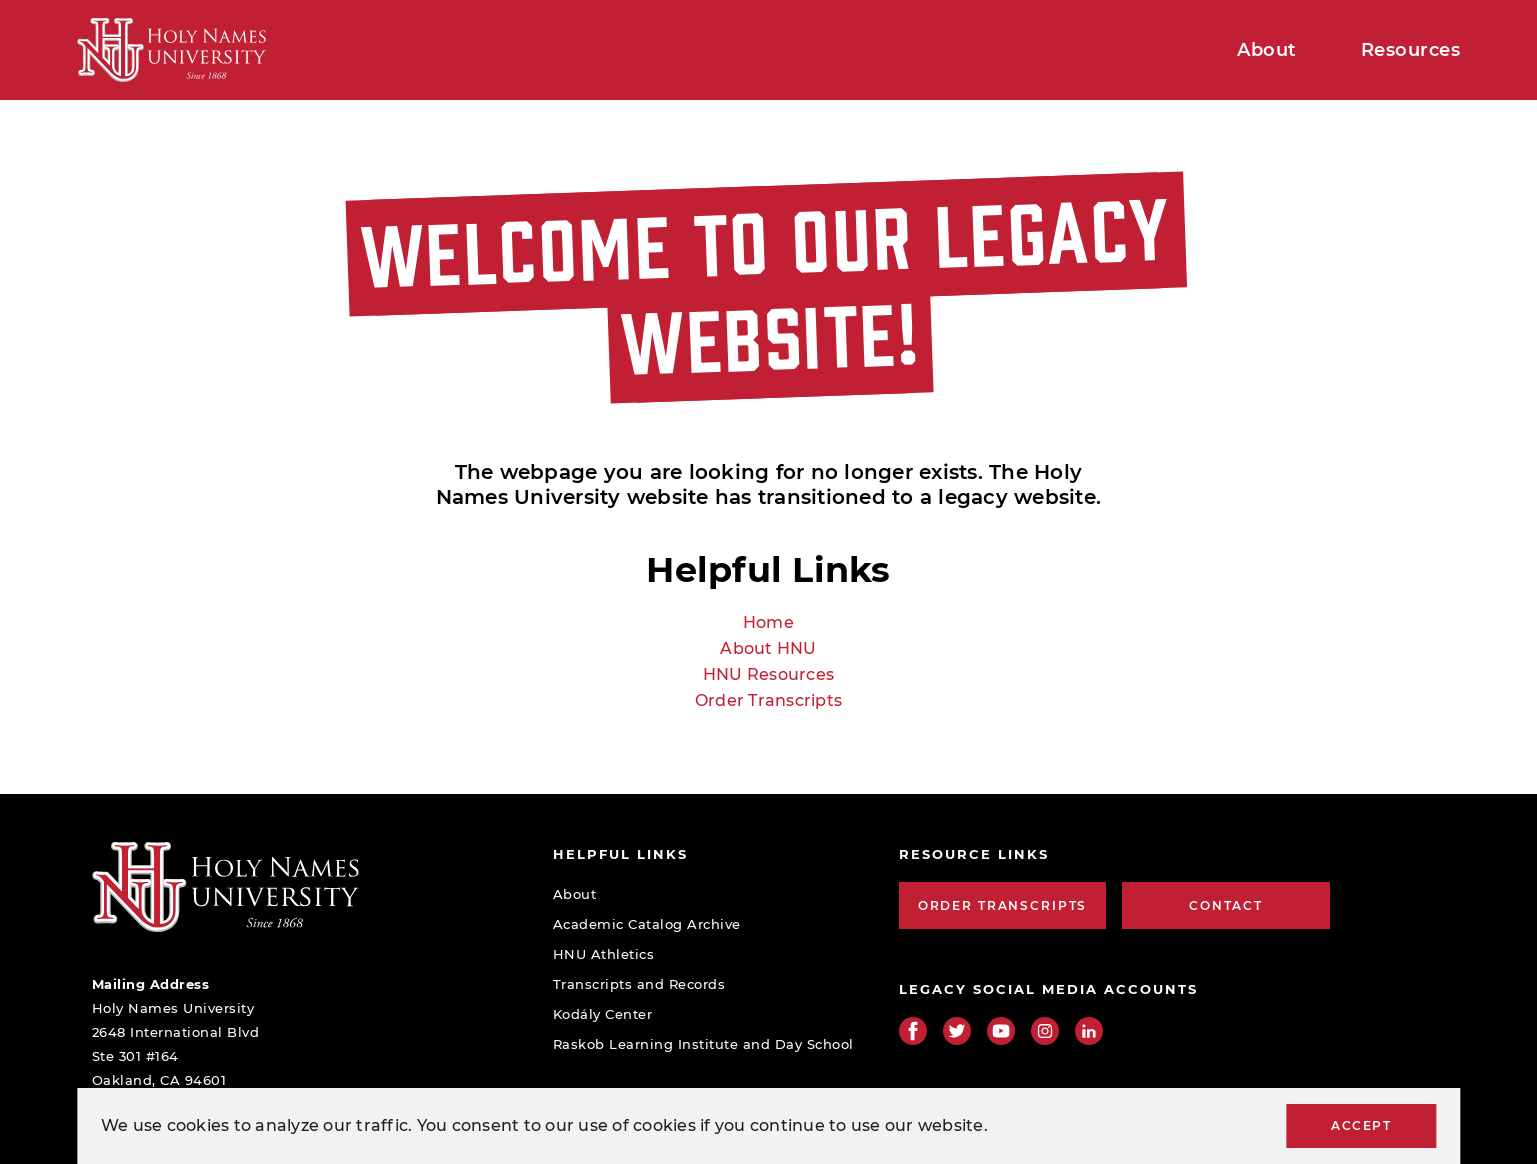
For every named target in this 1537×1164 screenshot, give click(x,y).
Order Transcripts (768, 700)
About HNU (768, 648)
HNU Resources (768, 674)
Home (768, 622)
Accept (1361, 1125)
